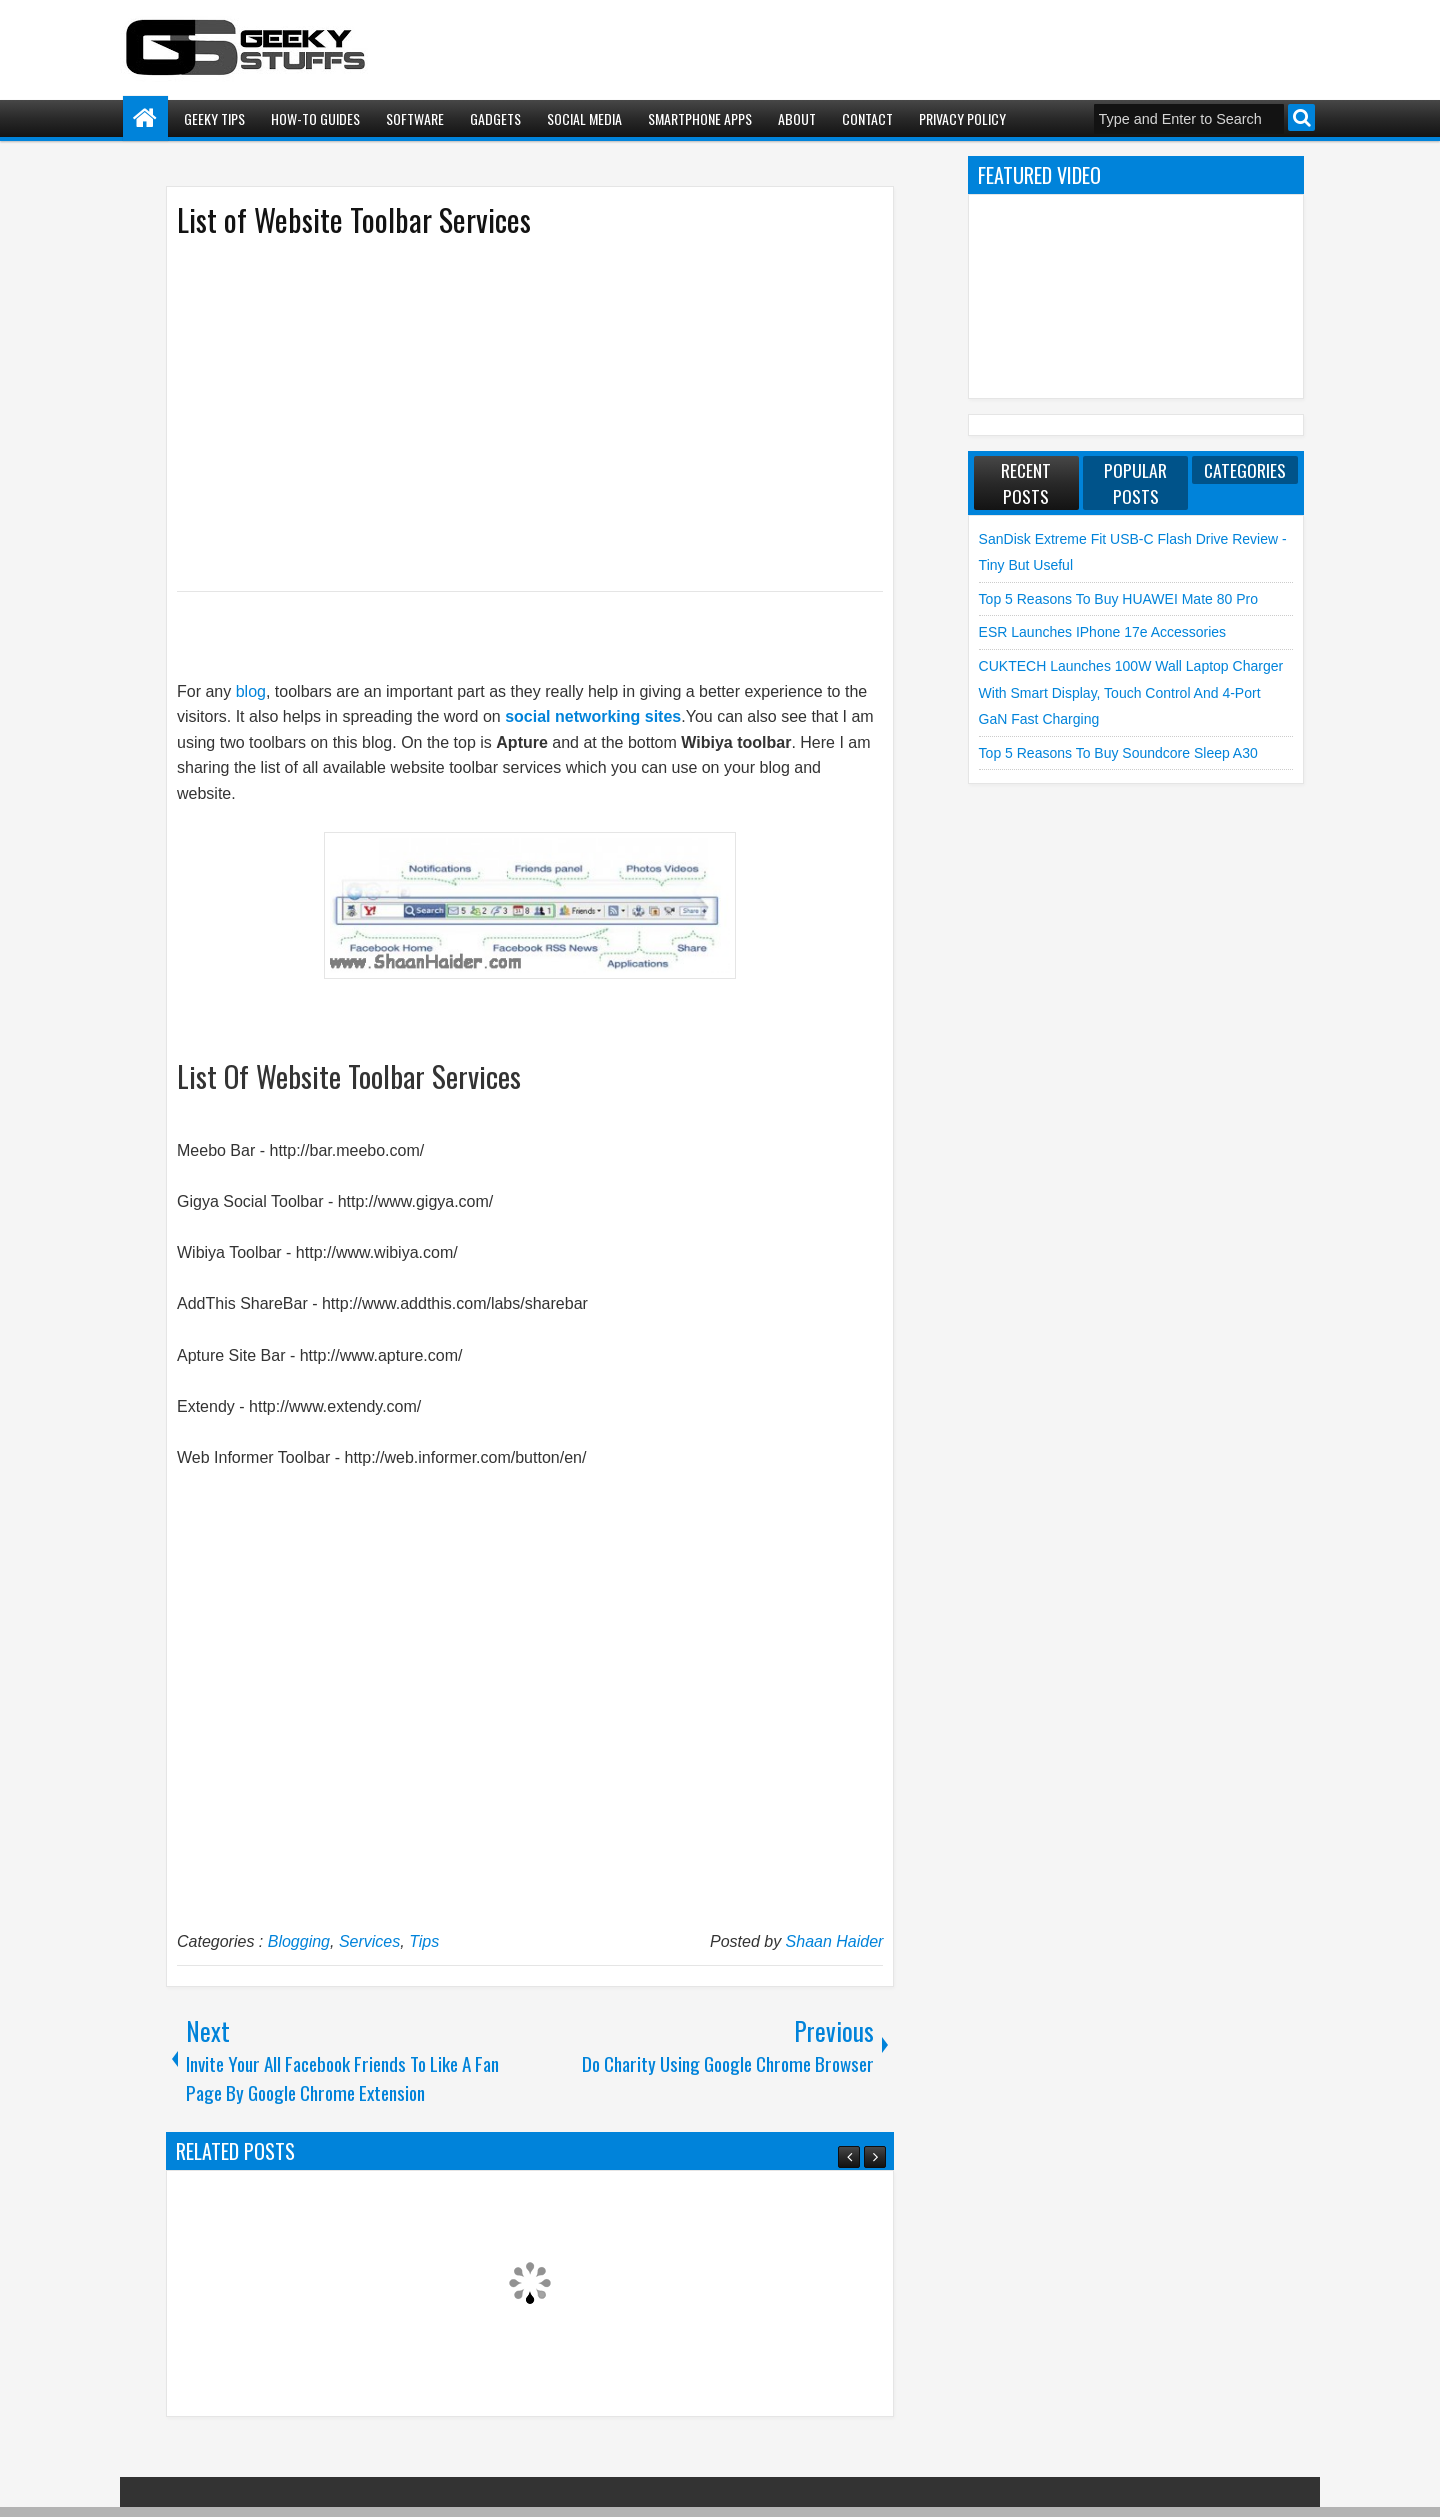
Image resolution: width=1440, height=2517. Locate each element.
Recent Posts (1026, 483)
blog (251, 691)
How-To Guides (315, 118)
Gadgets (495, 118)
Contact (867, 118)
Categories (1245, 470)
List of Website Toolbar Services (354, 219)
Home (145, 118)
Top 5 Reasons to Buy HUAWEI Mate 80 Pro (1118, 599)
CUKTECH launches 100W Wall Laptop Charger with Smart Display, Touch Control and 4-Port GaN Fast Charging (1131, 692)
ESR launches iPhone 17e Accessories (1103, 632)
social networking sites (593, 716)
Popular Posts (1135, 483)
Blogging (299, 1941)
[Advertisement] (510, 413)
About (797, 118)
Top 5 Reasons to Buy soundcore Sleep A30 (1118, 753)
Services (369, 1941)
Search (1301, 117)
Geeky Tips (214, 118)
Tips (424, 1941)
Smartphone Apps (700, 118)
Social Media (584, 118)
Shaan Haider (835, 1941)
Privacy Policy (962, 118)
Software (415, 118)
